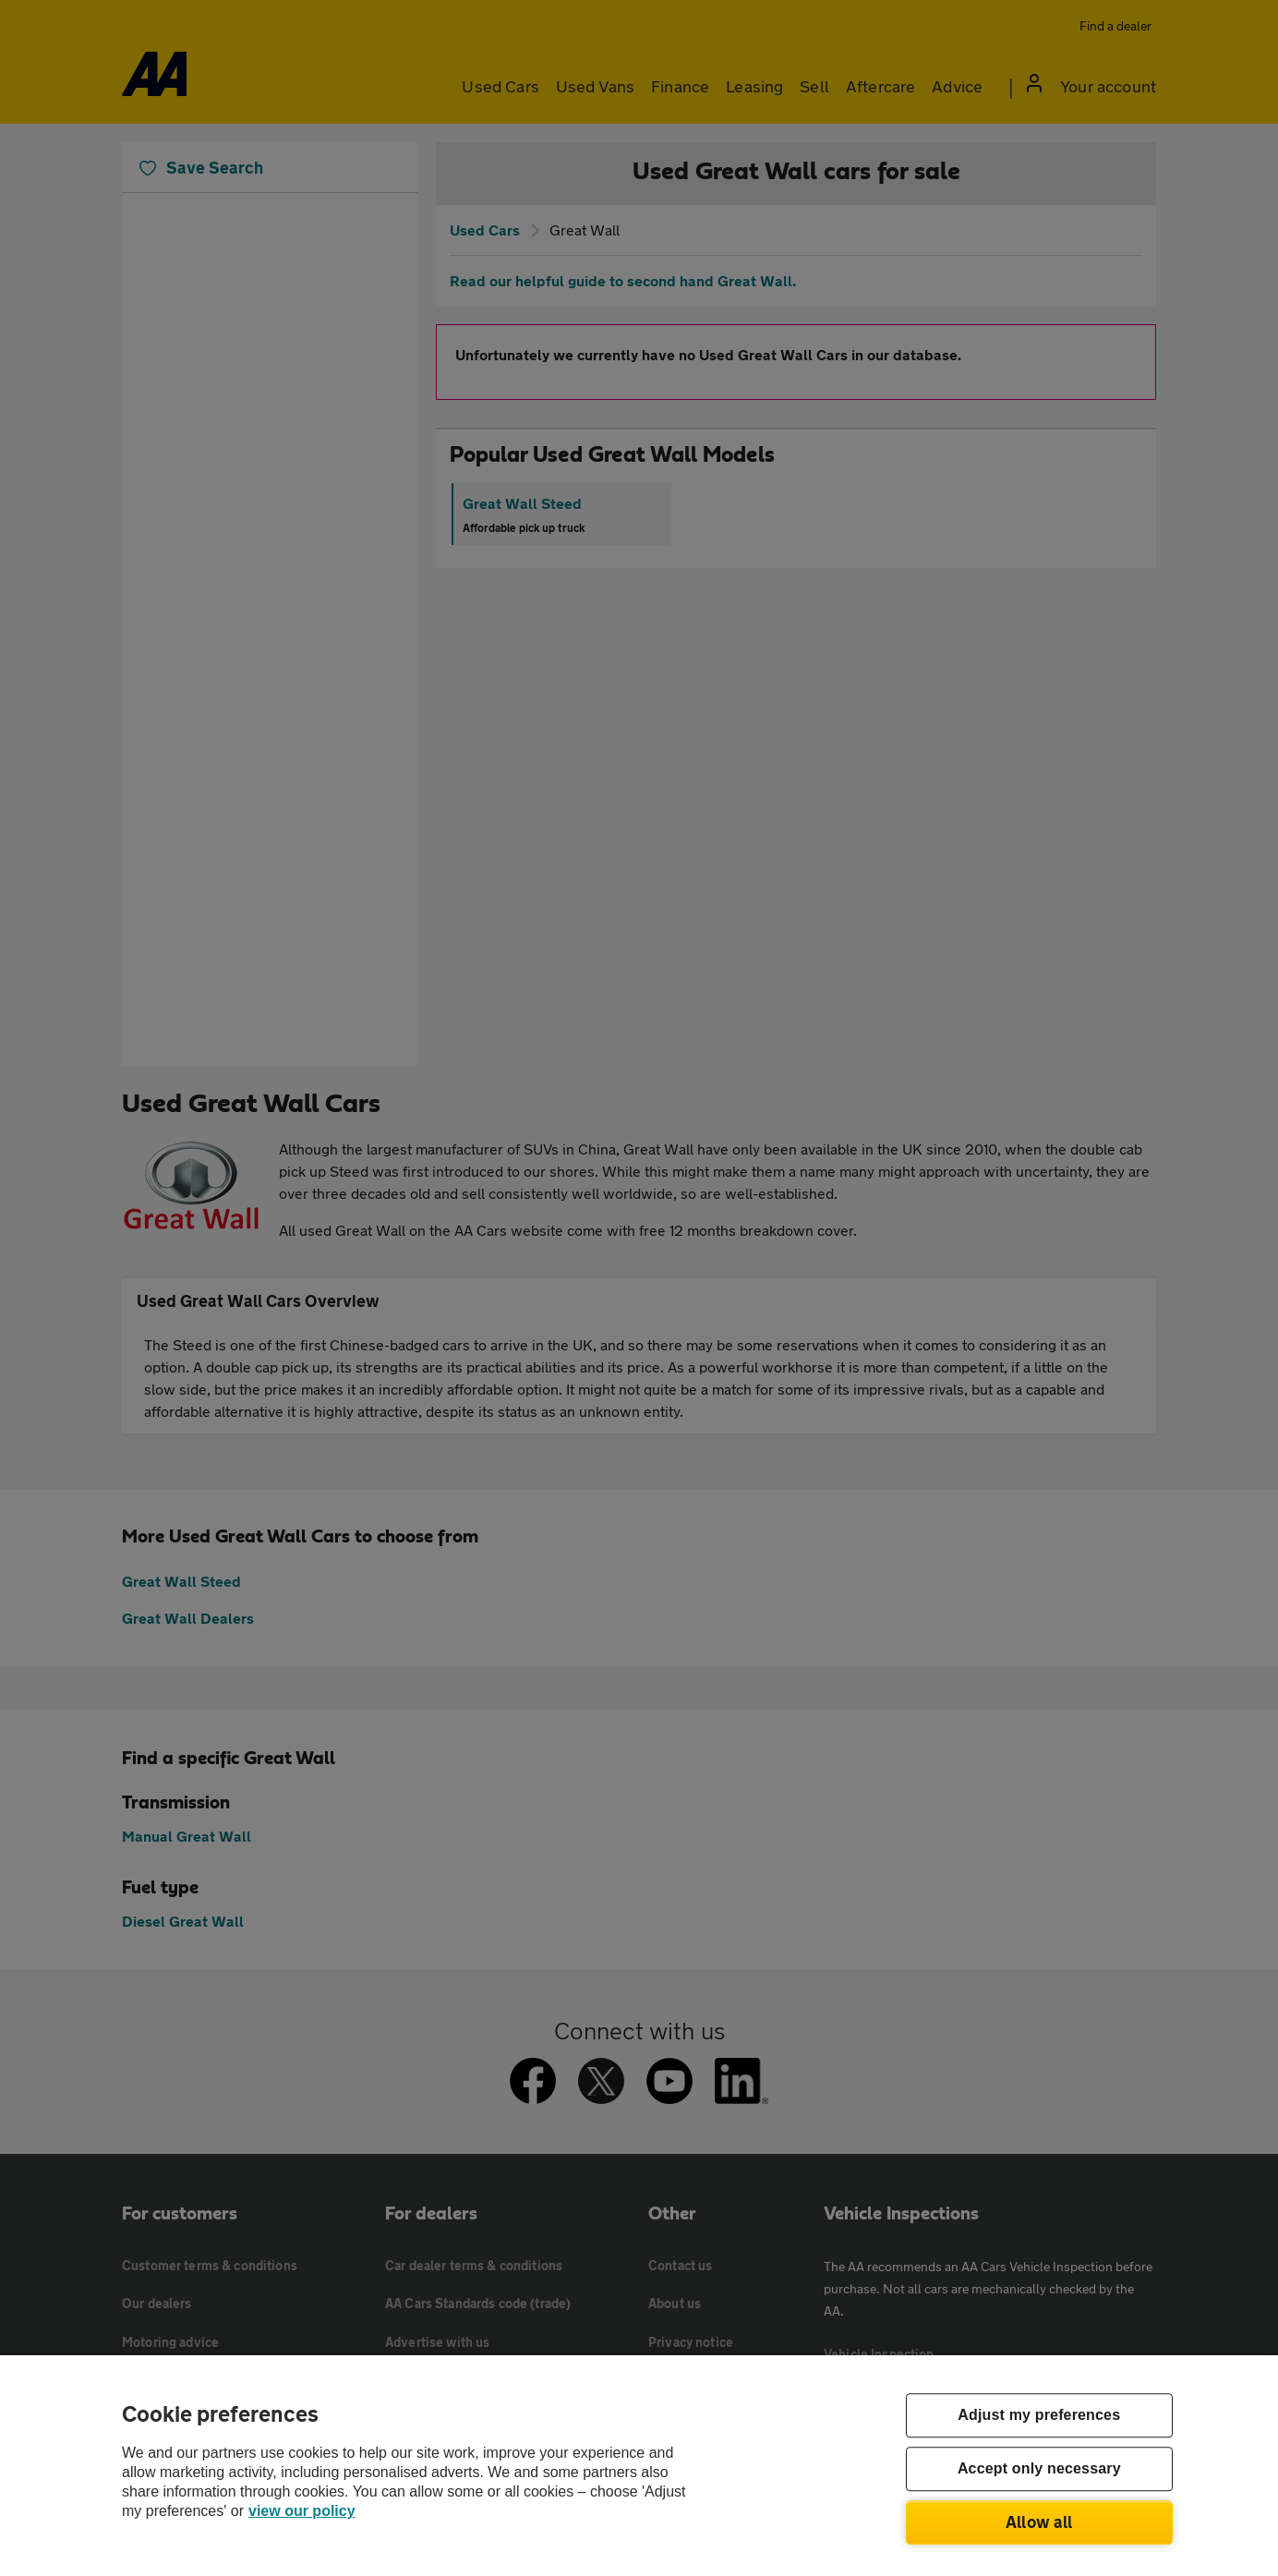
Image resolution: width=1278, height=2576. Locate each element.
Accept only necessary (1039, 2469)
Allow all (1039, 2521)
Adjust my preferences (1039, 2416)
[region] (639, 2465)
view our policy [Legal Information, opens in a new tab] (302, 2511)
